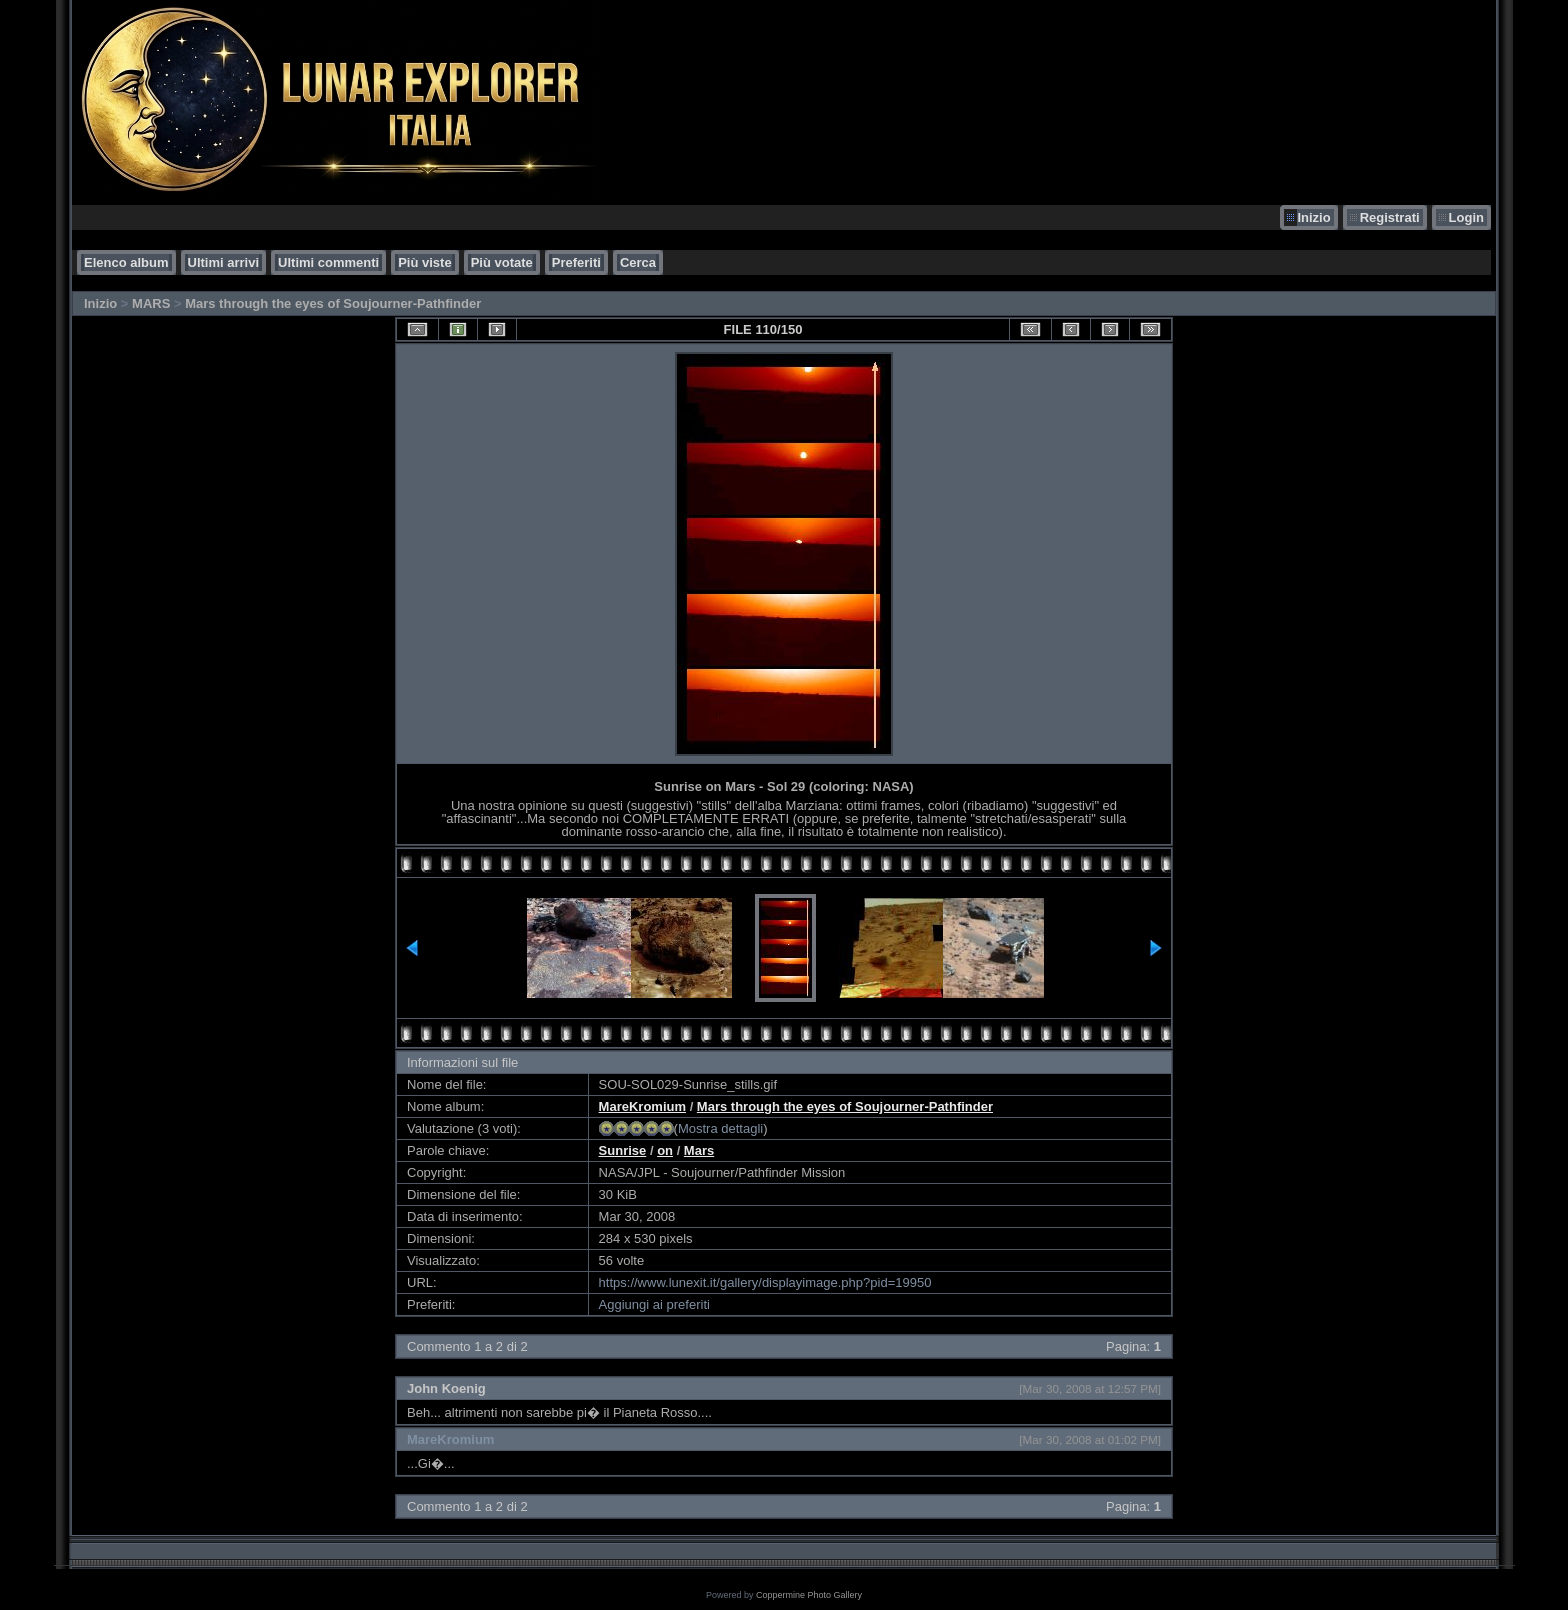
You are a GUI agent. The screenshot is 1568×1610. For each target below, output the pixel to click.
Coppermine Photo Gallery (809, 1595)
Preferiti (576, 262)
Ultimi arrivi (224, 262)
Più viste (424, 262)
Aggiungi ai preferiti (654, 1304)
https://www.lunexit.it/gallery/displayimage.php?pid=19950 (765, 1282)
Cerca (638, 262)
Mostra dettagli (720, 1128)
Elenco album (126, 262)
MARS (151, 303)
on (665, 1150)
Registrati (1390, 217)
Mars (699, 1150)
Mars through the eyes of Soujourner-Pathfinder (333, 303)
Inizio (1313, 217)
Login (1466, 217)
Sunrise (623, 1150)
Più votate (502, 262)
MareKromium (642, 1106)
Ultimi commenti (328, 262)
